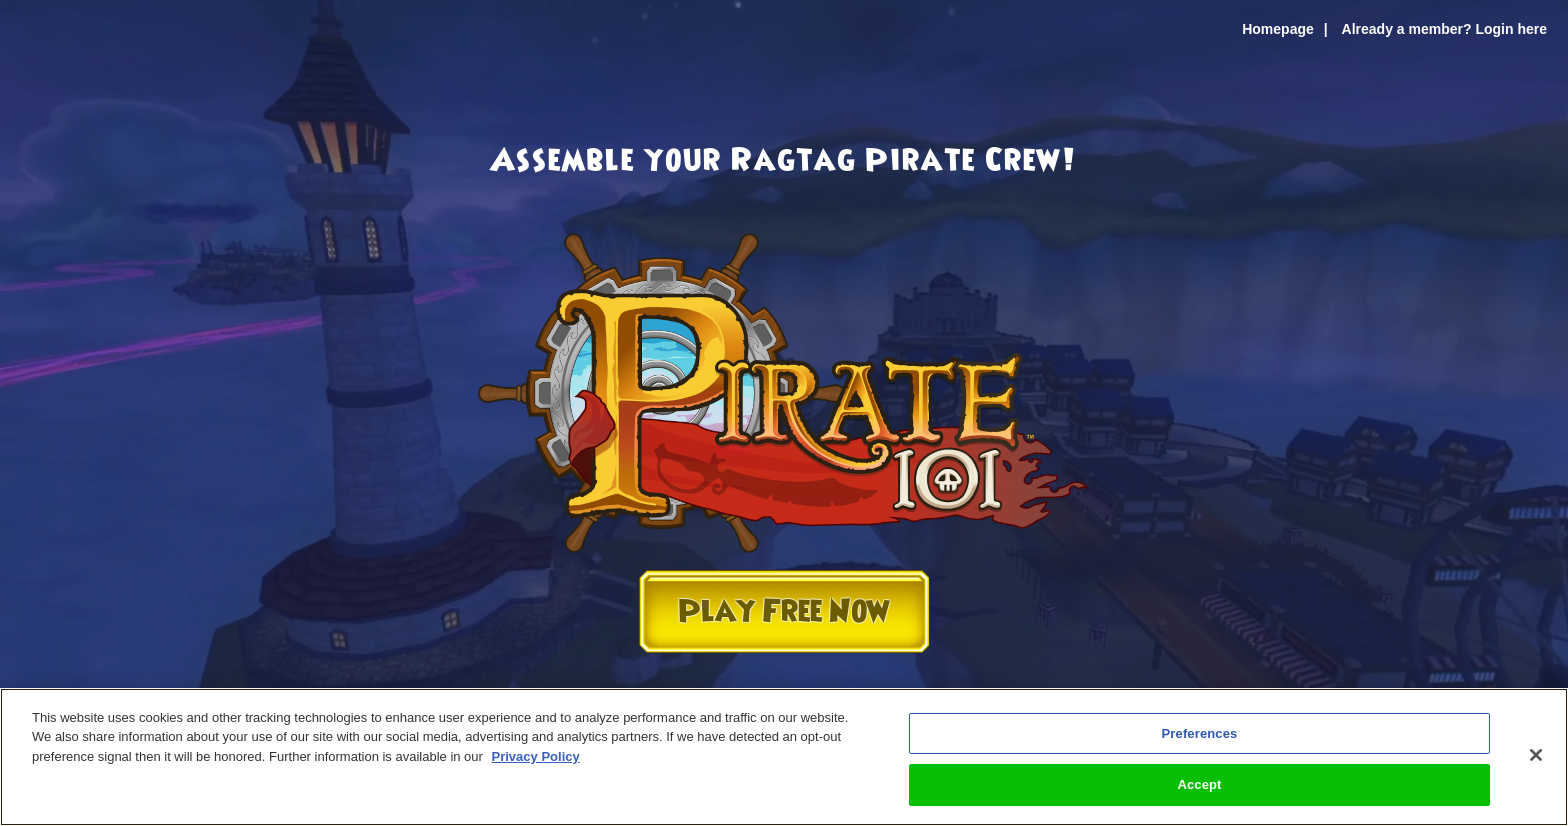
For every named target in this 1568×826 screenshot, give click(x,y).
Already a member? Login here (1444, 29)
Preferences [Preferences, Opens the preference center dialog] (1200, 733)
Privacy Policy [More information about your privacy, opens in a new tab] (536, 756)
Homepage (1278, 29)
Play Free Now (784, 611)
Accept (1199, 784)
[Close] (1536, 755)
